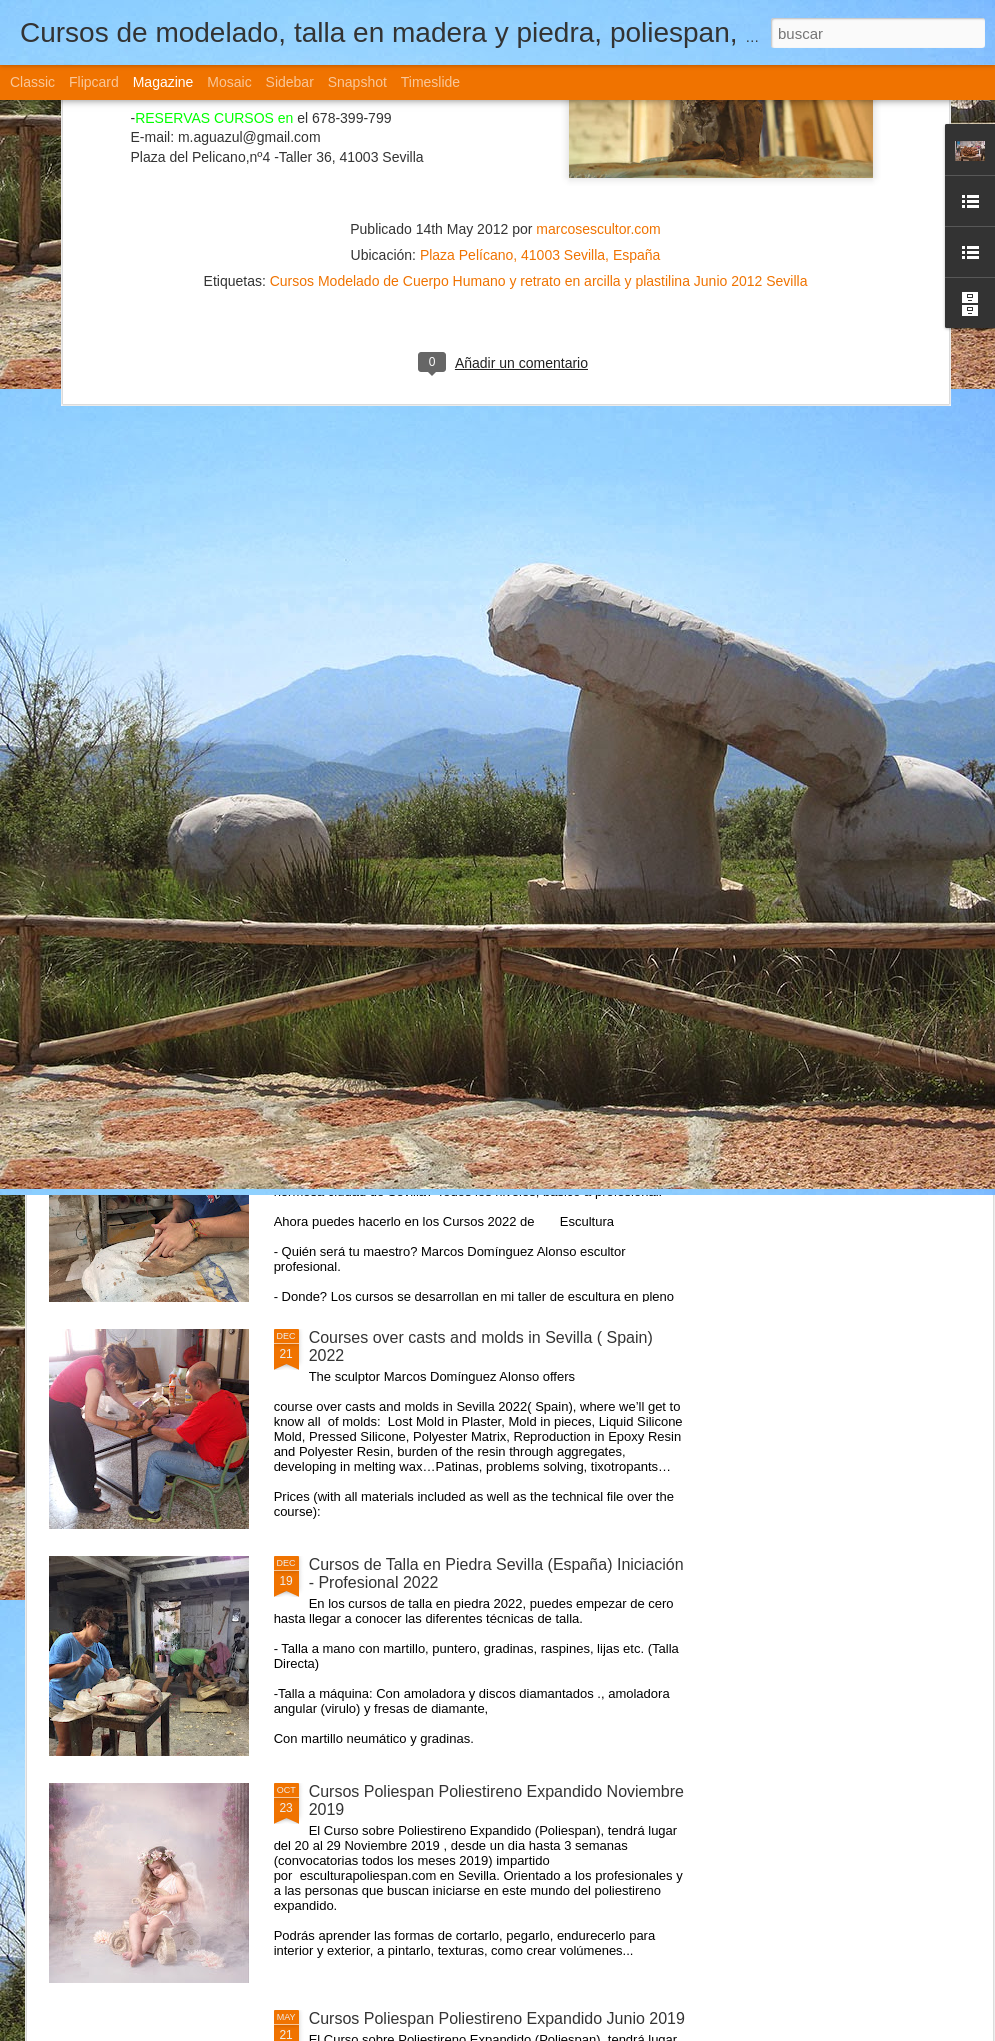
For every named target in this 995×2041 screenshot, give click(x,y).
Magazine (163, 82)
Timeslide (430, 82)
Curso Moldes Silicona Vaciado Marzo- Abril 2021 (484, 883)
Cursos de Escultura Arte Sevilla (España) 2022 (478, 1110)
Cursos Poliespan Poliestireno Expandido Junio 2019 (497, 2018)
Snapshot (357, 82)
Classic (32, 82)
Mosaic (229, 82)
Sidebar (290, 82)
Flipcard (94, 82)
